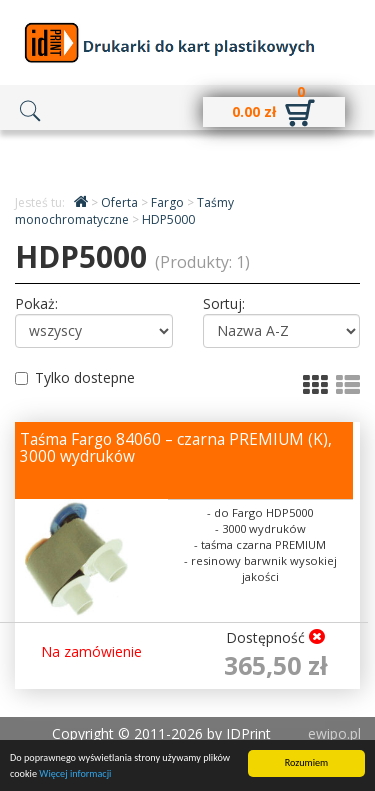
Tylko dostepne (75, 377)
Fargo (169, 202)
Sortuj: (224, 303)
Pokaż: (36, 303)
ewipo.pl (334, 733)
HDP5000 (168, 219)
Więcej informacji (75, 774)
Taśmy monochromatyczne (124, 211)
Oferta (121, 202)
